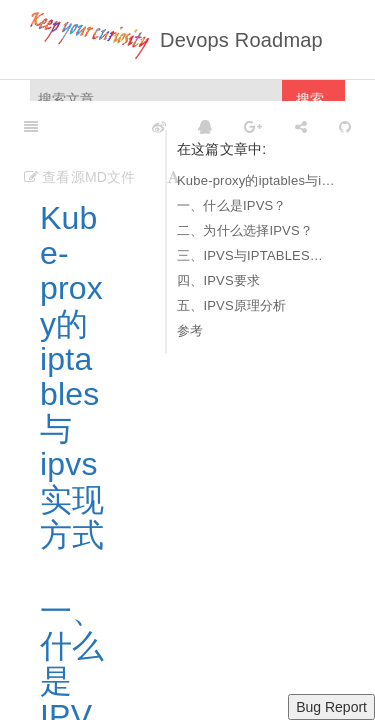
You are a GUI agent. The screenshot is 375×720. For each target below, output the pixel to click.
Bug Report (331, 707)
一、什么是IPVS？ (232, 205)
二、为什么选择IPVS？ (245, 230)
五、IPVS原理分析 (232, 305)
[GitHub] (345, 126)
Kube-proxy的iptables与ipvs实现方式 (256, 180)
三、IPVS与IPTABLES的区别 (256, 255)
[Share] (301, 126)
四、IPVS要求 (218, 280)
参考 (190, 330)
